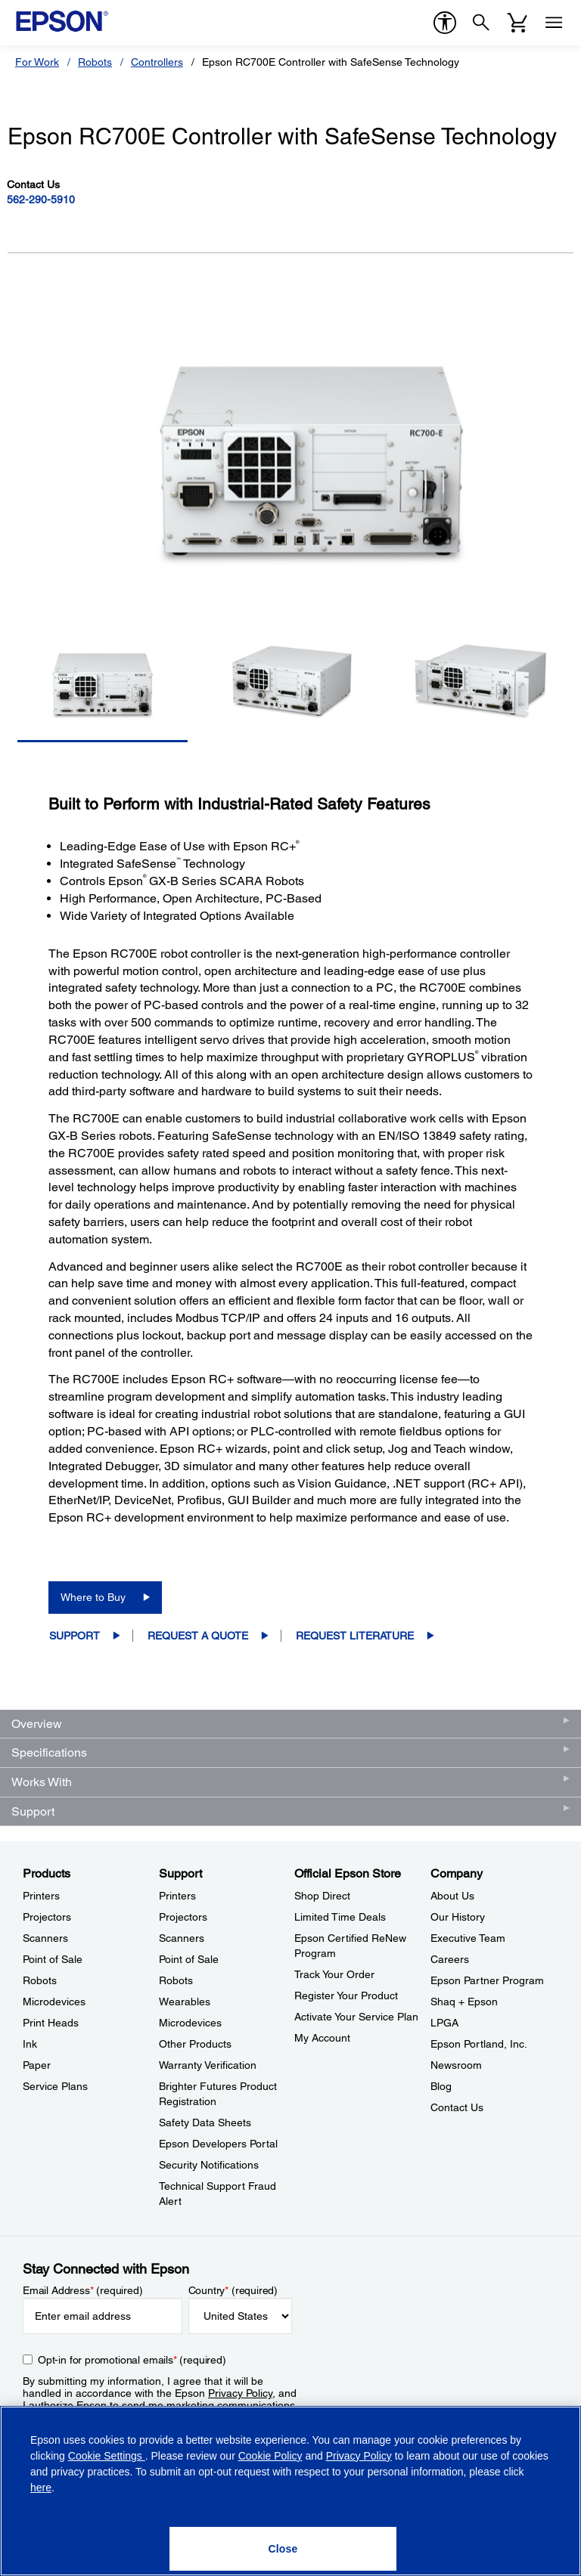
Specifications (49, 1752)
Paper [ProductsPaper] (37, 2065)
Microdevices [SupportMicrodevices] (190, 2023)
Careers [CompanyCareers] (449, 1959)
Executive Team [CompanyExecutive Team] (467, 1938)
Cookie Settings (106, 2456)
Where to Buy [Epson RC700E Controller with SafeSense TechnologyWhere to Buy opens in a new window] (93, 1597)
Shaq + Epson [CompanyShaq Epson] (464, 2001)
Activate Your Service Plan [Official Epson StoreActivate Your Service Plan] (356, 2017)
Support (74, 1636)
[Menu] (554, 23)
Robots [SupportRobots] (176, 1980)
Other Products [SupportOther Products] (195, 2044)
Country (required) (233, 2290)
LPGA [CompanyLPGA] (444, 2023)
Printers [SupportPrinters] (177, 1896)
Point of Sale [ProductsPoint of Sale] (52, 1959)
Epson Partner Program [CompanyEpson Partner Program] (487, 1980)
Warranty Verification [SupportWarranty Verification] (207, 2065)
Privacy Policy (240, 2393)
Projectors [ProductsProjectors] (47, 1917)
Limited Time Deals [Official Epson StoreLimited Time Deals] (340, 1917)
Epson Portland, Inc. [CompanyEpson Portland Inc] (478, 2044)
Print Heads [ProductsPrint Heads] (51, 2023)
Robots (95, 62)
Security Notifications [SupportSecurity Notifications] (209, 2165)
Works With (41, 1782)
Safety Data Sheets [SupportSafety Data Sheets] (205, 2122)
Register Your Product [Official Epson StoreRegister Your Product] (346, 1995)
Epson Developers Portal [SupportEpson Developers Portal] (218, 2144)
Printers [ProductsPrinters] (41, 1896)
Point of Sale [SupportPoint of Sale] (189, 1959)
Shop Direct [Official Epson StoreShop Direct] (322, 1896)
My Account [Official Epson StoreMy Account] (322, 2038)
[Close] (282, 2549)
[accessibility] (445, 23)
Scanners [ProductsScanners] (45, 1938)
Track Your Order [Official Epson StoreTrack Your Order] (334, 1974)
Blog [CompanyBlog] (441, 2086)
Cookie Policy (270, 2456)
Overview (36, 1724)
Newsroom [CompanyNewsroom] (456, 2065)
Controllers (157, 62)
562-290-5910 (41, 200)
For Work (37, 62)
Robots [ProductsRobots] (40, 1980)
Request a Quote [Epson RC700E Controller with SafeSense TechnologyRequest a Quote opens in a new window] (198, 1636)
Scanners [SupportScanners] (181, 1938)
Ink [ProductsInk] (30, 2044)
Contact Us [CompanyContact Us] (456, 2107)
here (40, 2488)
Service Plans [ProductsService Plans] (55, 2086)
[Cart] (517, 23)
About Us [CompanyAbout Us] (452, 1896)
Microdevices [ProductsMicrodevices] (54, 2001)
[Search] (481, 23)
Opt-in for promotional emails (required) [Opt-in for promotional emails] (132, 2360)
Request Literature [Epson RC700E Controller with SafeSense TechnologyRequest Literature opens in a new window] (355, 1636)
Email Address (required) (83, 2290)
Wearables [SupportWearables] (184, 2001)
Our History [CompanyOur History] (457, 1917)
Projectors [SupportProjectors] (183, 1917)
